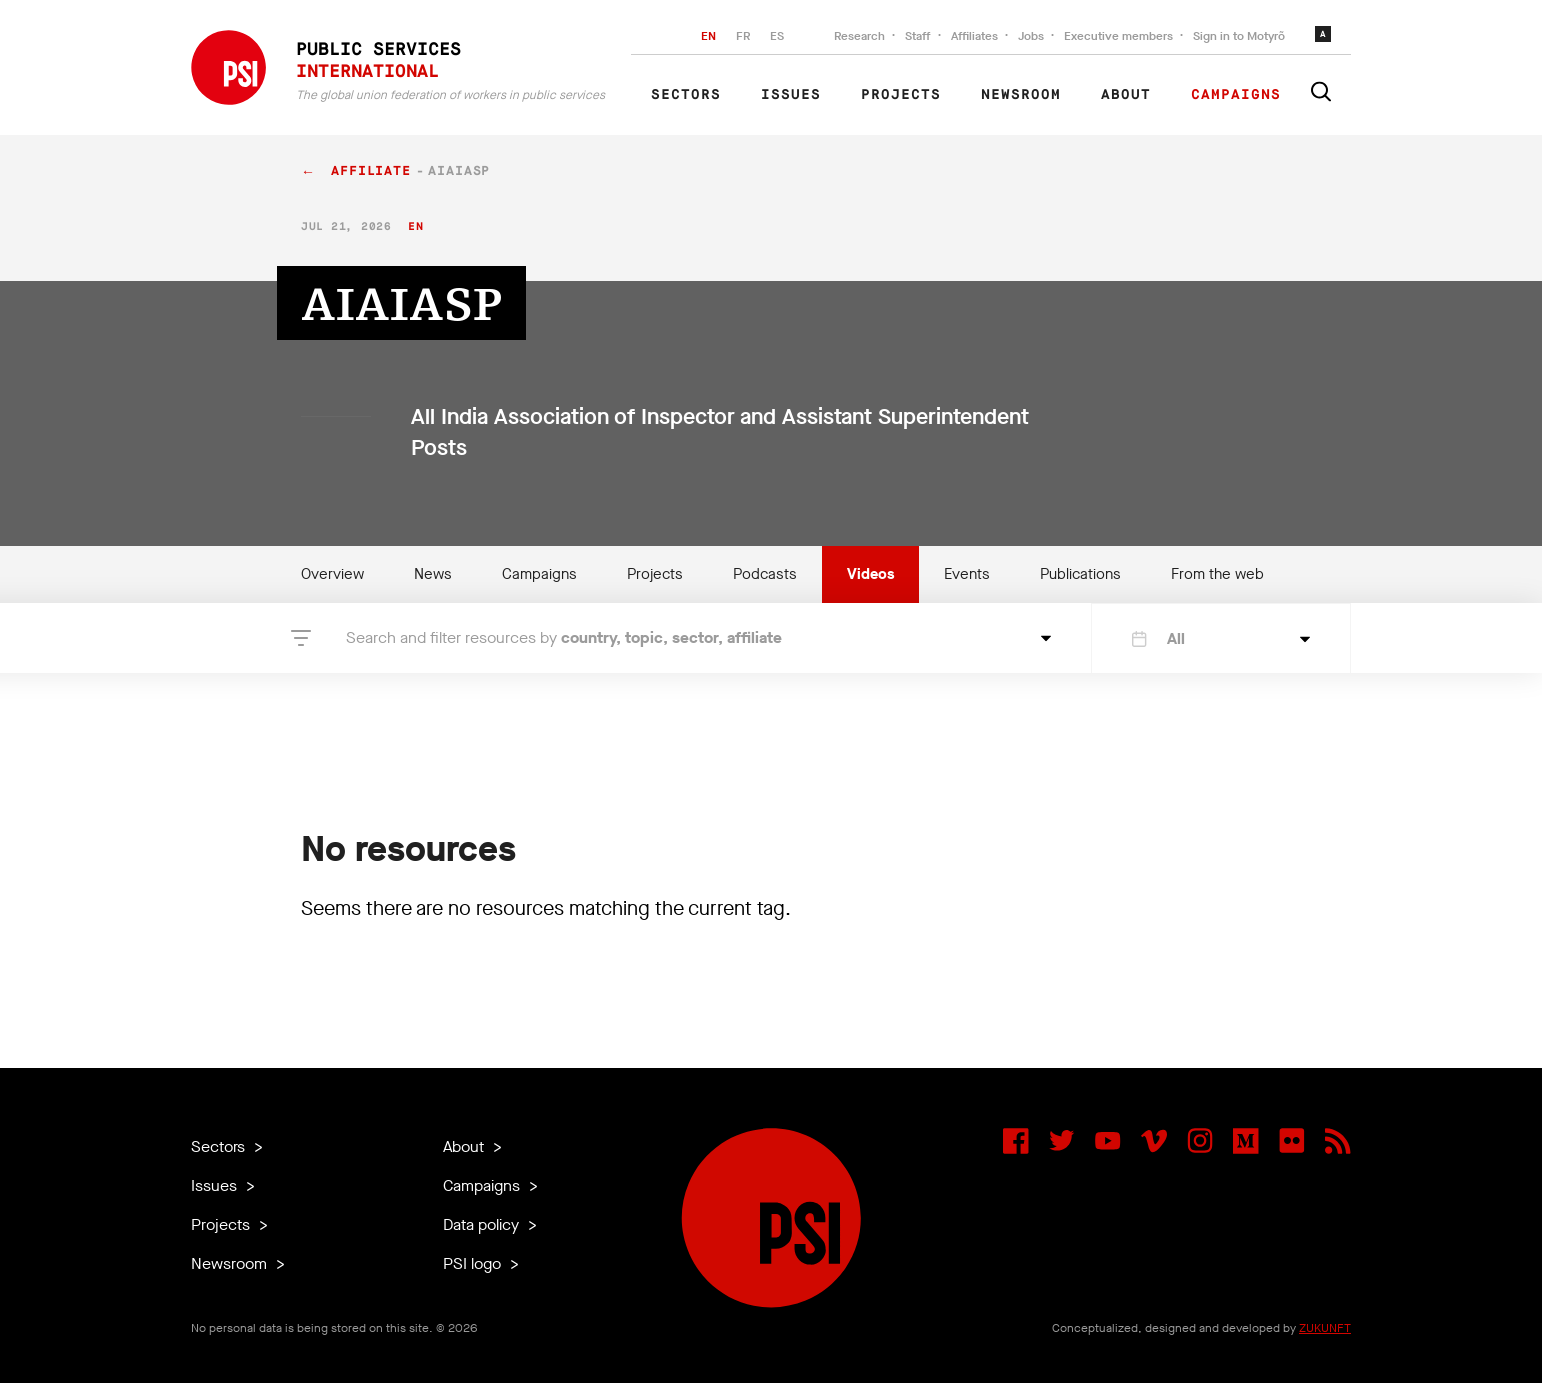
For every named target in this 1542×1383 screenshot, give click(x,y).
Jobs (1031, 36)
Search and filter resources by (564, 637)
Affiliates (974, 36)
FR (743, 36)
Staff (918, 36)
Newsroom (1021, 95)
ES (777, 36)
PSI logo (474, 1263)
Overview (332, 574)
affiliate (371, 171)
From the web (1217, 574)
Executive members (1118, 36)
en (415, 226)
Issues (791, 95)
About (1126, 95)
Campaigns (1236, 95)
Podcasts (765, 574)
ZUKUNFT (1325, 1328)
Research (859, 36)
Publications (1080, 574)
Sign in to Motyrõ (1239, 36)
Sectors (686, 95)
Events (967, 574)
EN (708, 36)
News (433, 574)
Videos (870, 574)
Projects (901, 95)
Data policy (483, 1224)
